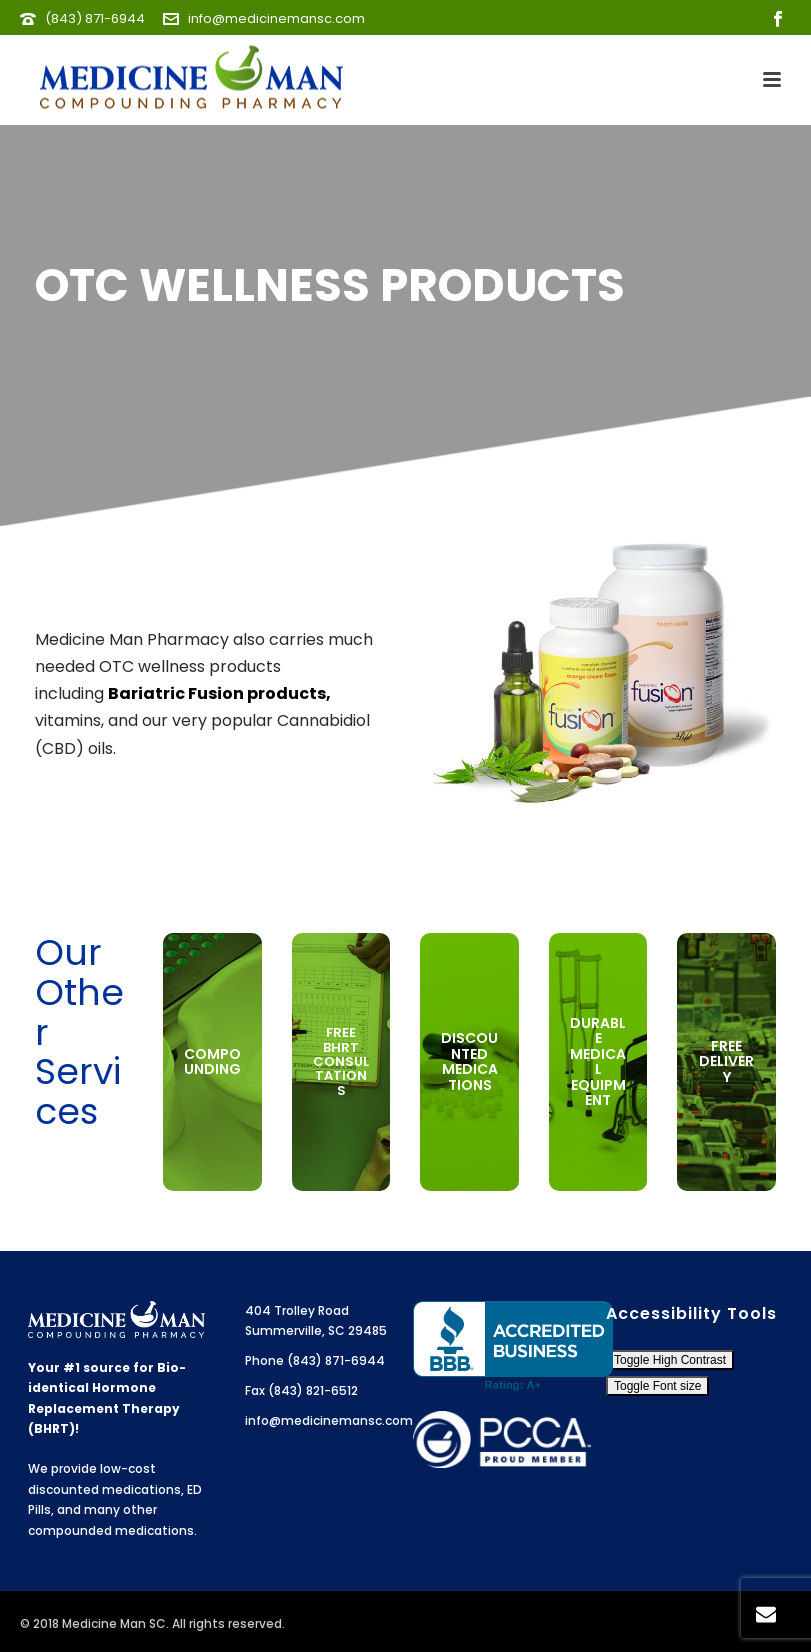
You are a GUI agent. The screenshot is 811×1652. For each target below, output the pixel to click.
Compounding (212, 1061)
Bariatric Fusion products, (219, 693)
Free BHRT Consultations (341, 1061)
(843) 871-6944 (95, 18)
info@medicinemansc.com (276, 18)
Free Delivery (726, 1061)
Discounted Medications (469, 1061)
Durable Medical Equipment (598, 1061)
